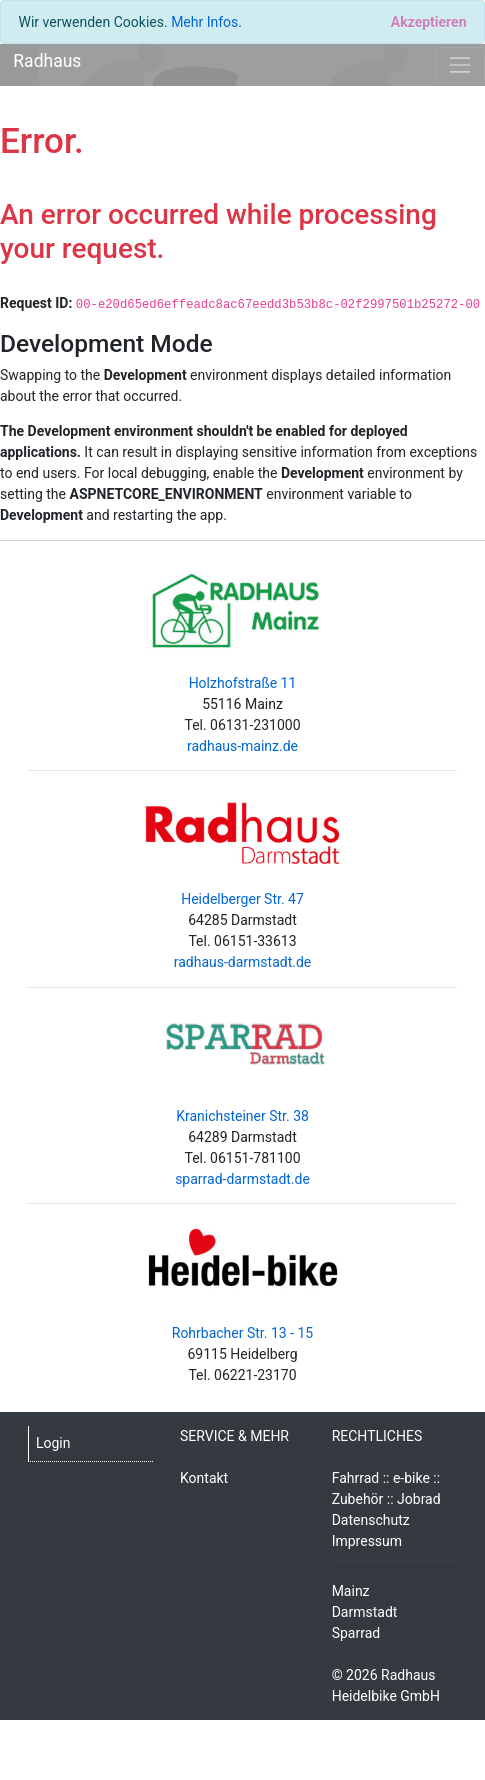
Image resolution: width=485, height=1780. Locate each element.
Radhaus (47, 61)
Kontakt (204, 1478)
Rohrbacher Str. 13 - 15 (242, 1333)
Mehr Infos (204, 22)
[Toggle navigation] (460, 64)
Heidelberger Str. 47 (242, 899)
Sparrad (356, 1633)
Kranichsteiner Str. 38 (242, 1116)
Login (53, 1443)
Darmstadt (365, 1612)
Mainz (351, 1591)
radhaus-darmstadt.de (243, 962)
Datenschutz (371, 1520)
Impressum (367, 1541)
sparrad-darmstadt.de (242, 1179)
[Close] (428, 22)
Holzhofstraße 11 (243, 683)
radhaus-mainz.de (242, 746)
